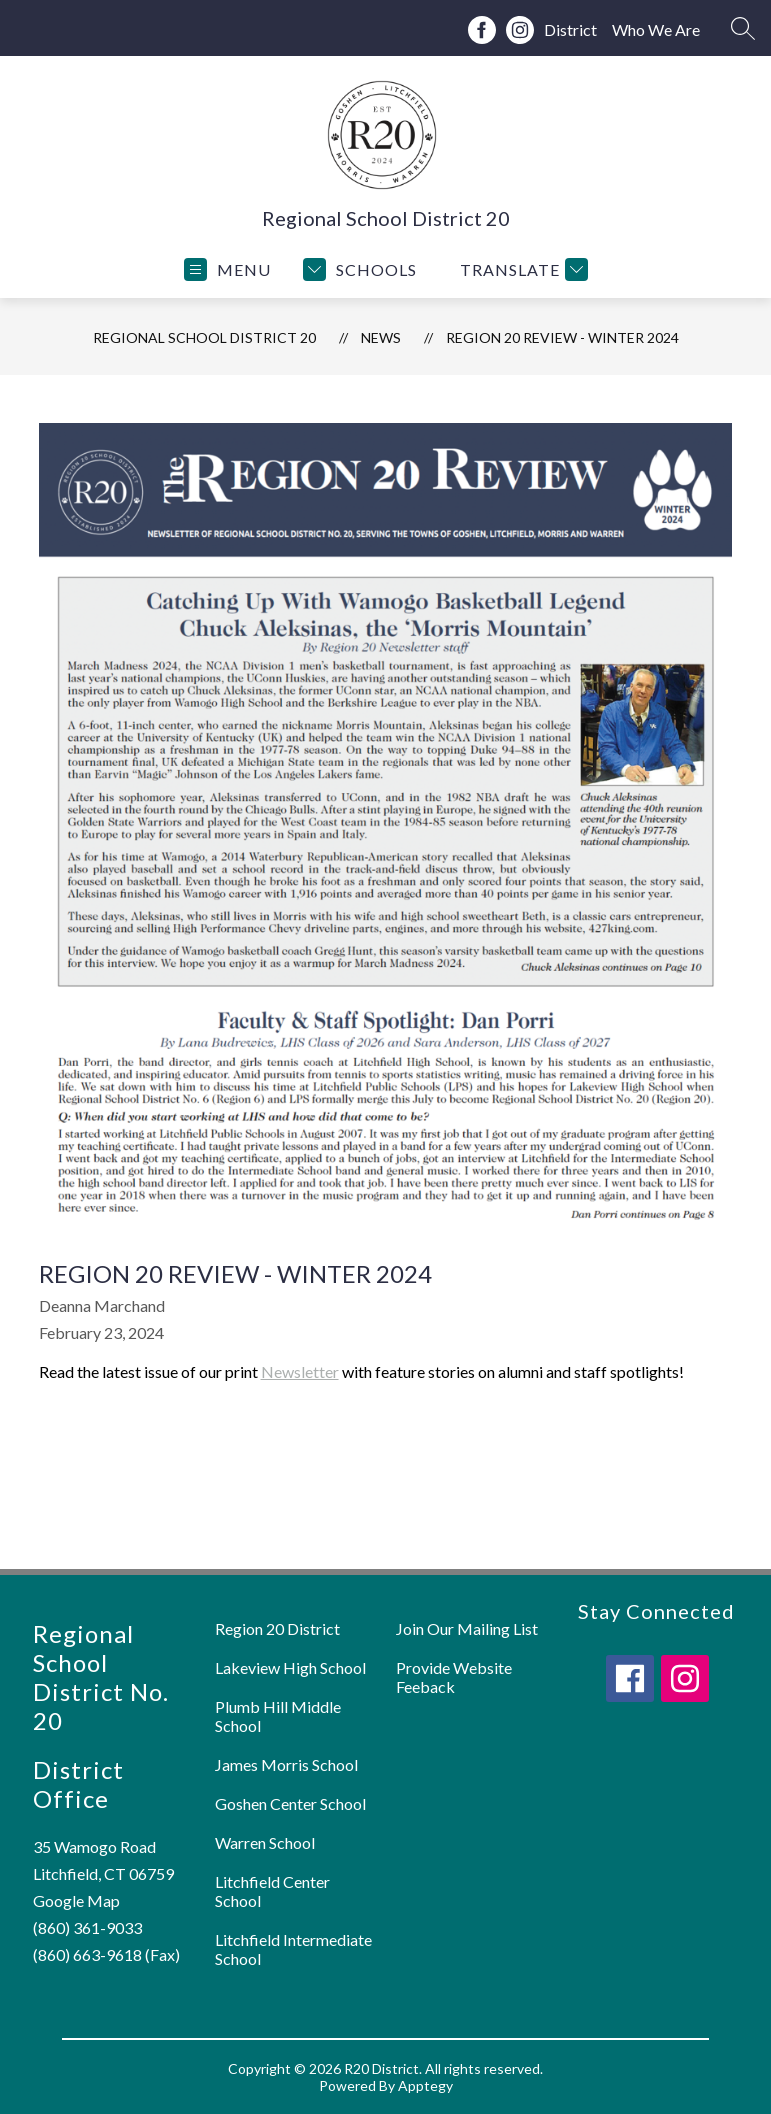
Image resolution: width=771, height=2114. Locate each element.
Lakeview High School (290, 1667)
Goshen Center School (290, 1803)
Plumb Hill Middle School (278, 1716)
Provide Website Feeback (454, 1677)
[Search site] (743, 28)
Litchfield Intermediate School (293, 1949)
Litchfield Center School (272, 1891)
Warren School (265, 1842)
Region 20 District (277, 1628)
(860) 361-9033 (87, 1927)
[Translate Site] (521, 269)
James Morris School (286, 1764)
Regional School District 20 (204, 337)
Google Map (76, 1900)
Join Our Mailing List (467, 1628)
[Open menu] (227, 269)
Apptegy (425, 2085)
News (381, 337)
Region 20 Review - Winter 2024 (562, 337)
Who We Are (656, 29)
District (570, 29)
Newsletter (300, 1371)
